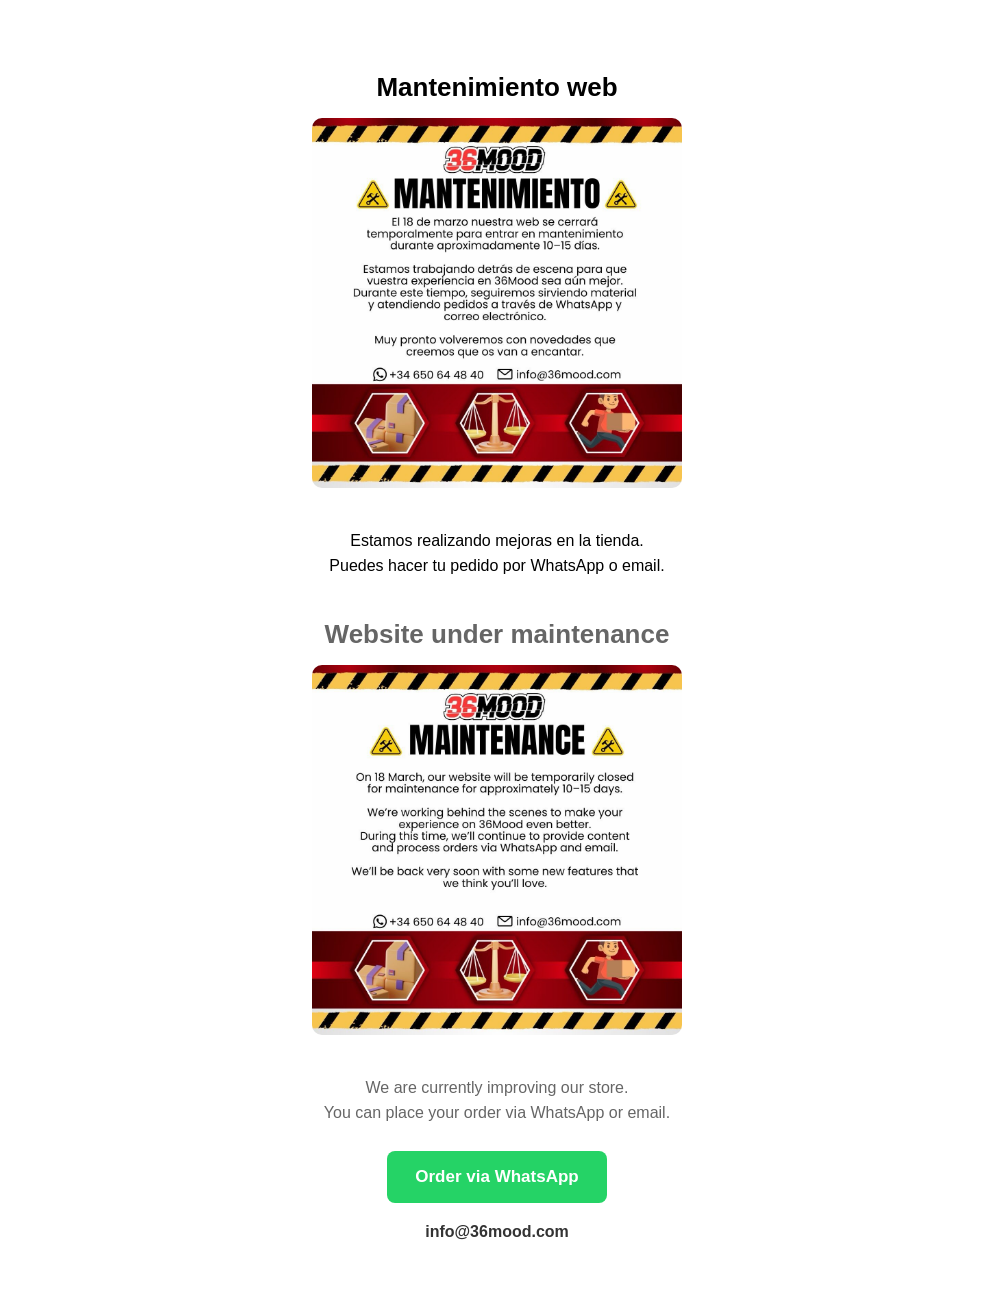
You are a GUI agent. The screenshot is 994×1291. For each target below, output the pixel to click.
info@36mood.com (497, 1231)
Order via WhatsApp (496, 1176)
